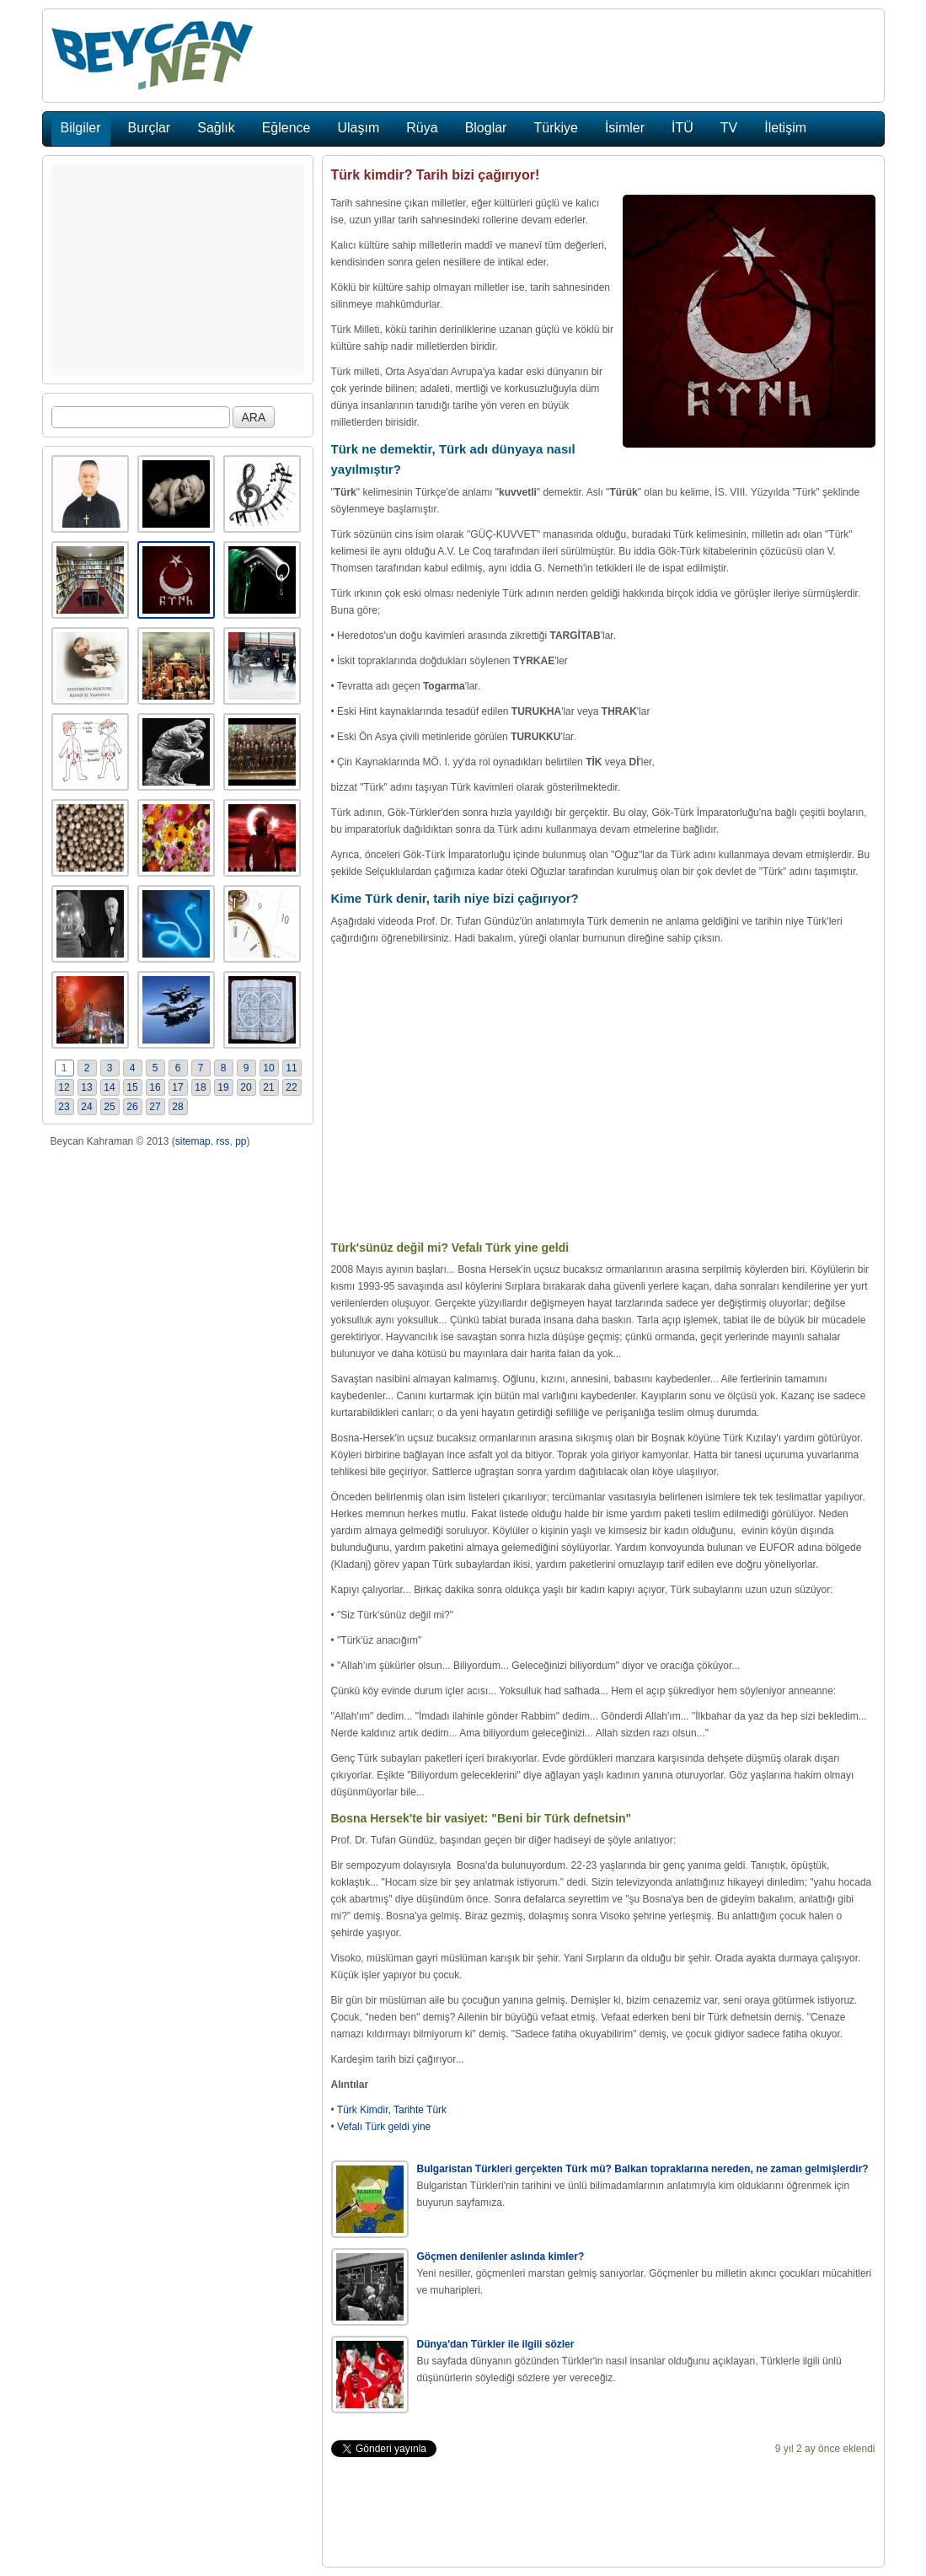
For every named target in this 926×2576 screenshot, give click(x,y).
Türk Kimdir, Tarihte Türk (392, 2110)
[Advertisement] (177, 269)
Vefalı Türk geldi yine (384, 2127)
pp (240, 1141)
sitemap (193, 1141)
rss (222, 1141)
